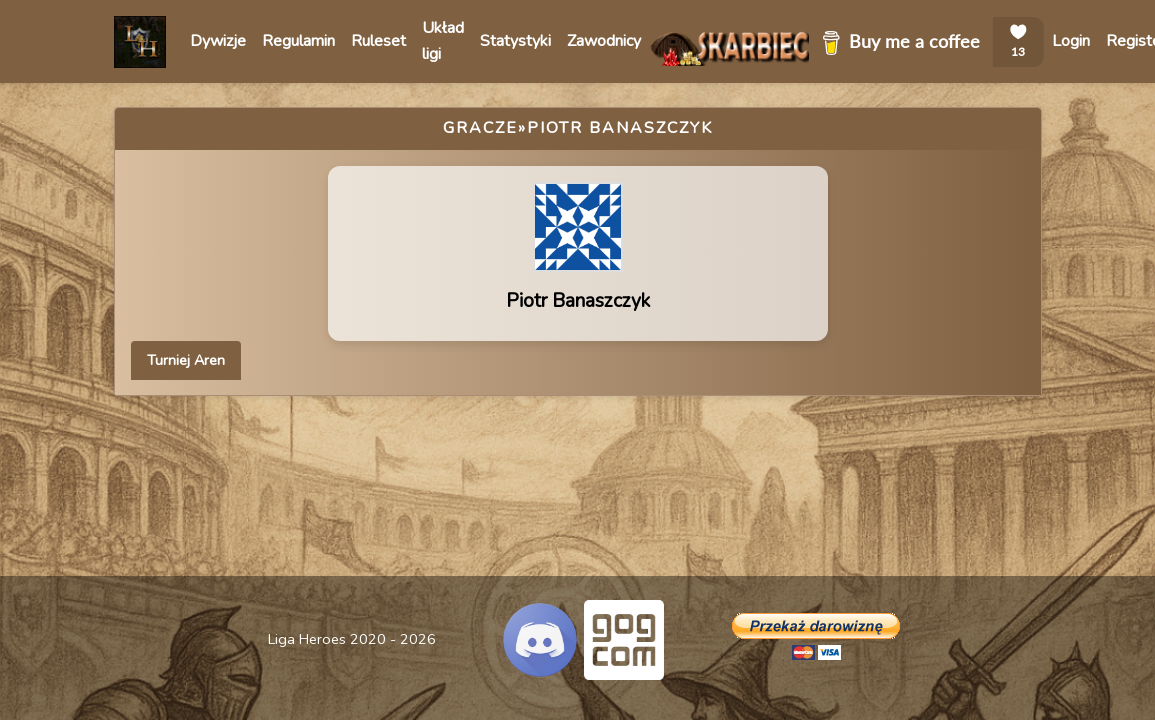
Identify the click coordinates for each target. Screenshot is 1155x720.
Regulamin (298, 41)
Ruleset (378, 41)
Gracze (480, 128)
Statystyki (515, 41)
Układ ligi (443, 41)
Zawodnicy (604, 41)
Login (1071, 41)
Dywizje (218, 41)
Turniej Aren (186, 360)
